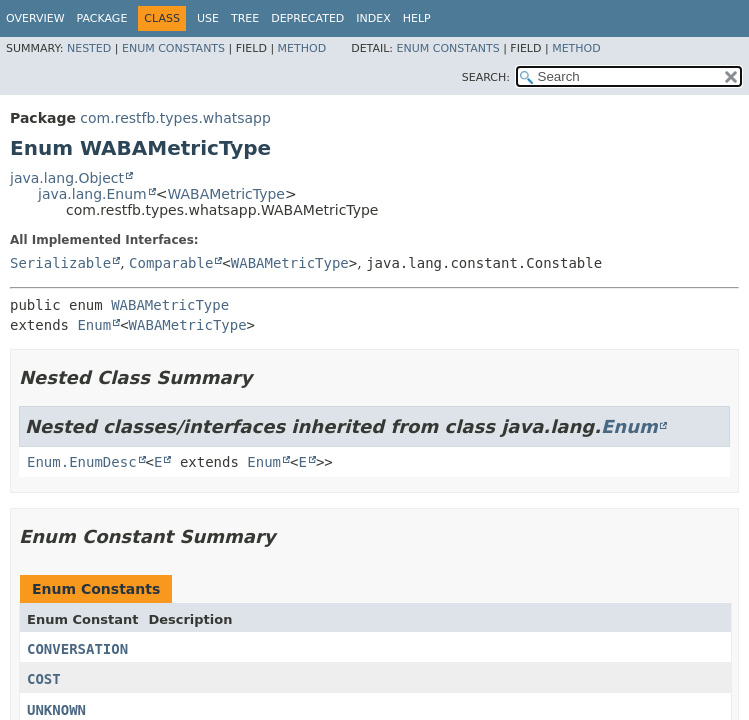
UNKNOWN (56, 710)
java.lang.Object (67, 178)
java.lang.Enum (92, 194)
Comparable (171, 263)
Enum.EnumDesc (82, 462)
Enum (94, 325)
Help (417, 18)
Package (102, 18)
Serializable (60, 263)
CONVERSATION (77, 649)
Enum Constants (173, 48)
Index (373, 18)
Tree (245, 18)
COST (44, 679)
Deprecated (307, 18)
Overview (35, 18)
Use (208, 18)
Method (302, 48)
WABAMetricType (226, 194)
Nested (89, 48)
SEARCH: (486, 77)
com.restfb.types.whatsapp (175, 118)
